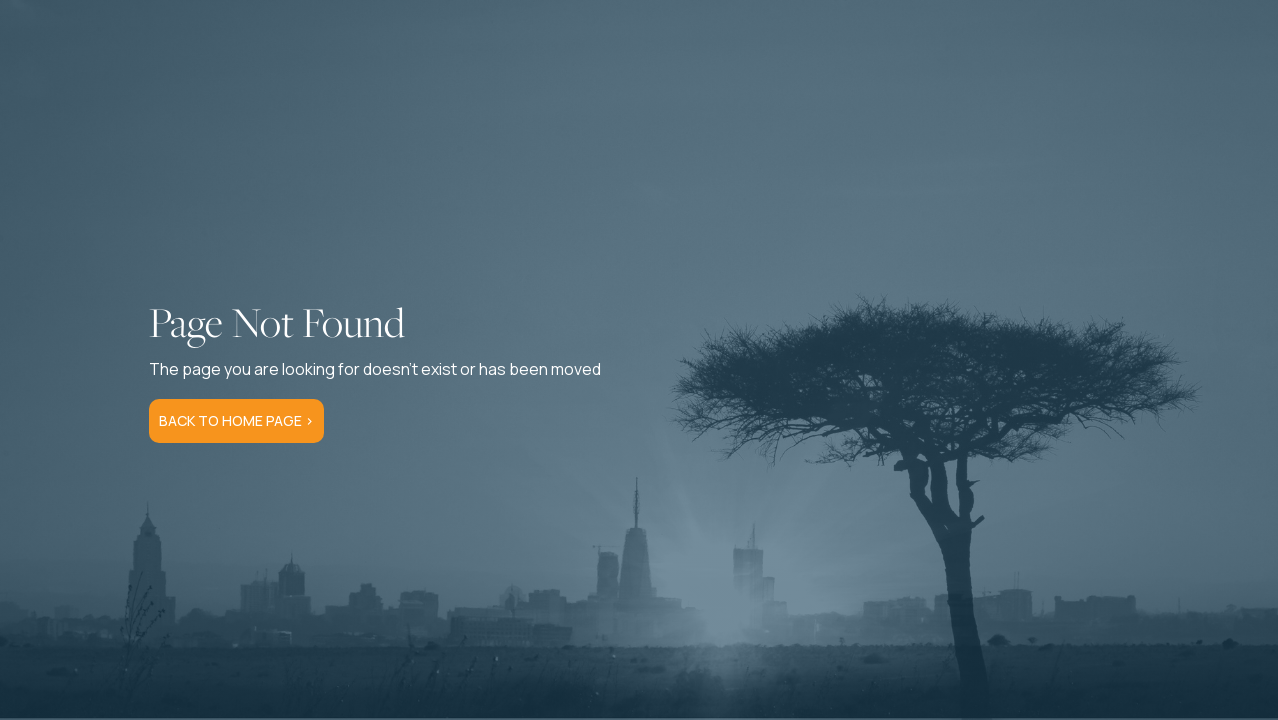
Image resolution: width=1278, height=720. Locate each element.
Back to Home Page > (236, 420)
